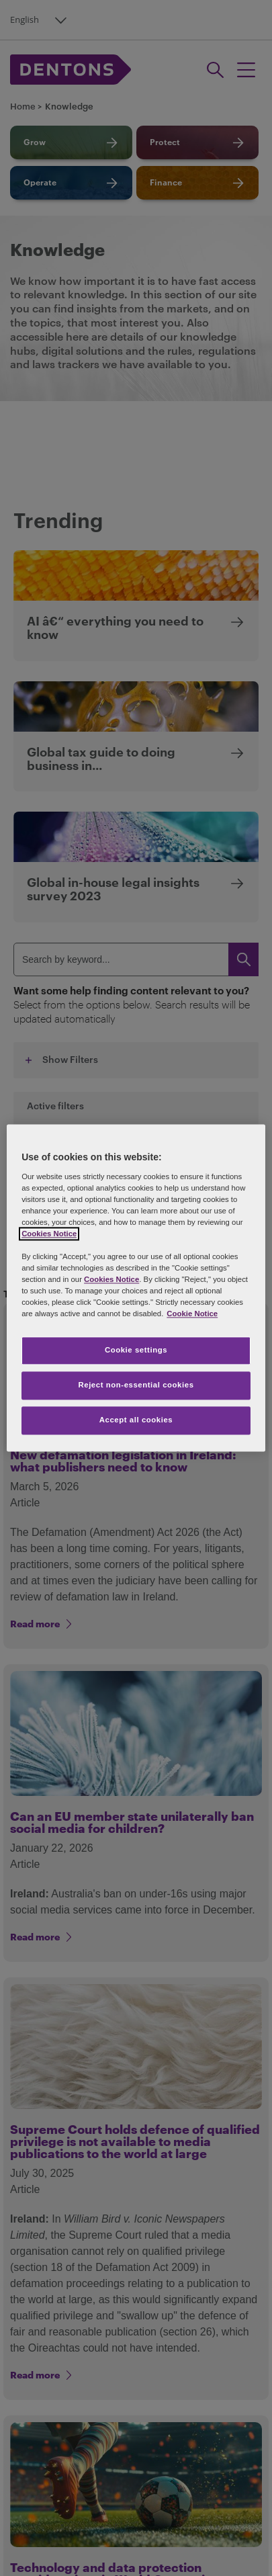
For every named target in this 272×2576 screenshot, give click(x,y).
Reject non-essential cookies (135, 1385)
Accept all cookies (136, 1420)
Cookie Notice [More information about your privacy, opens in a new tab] (192, 1314)
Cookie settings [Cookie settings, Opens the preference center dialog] (136, 1350)
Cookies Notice (49, 1234)
